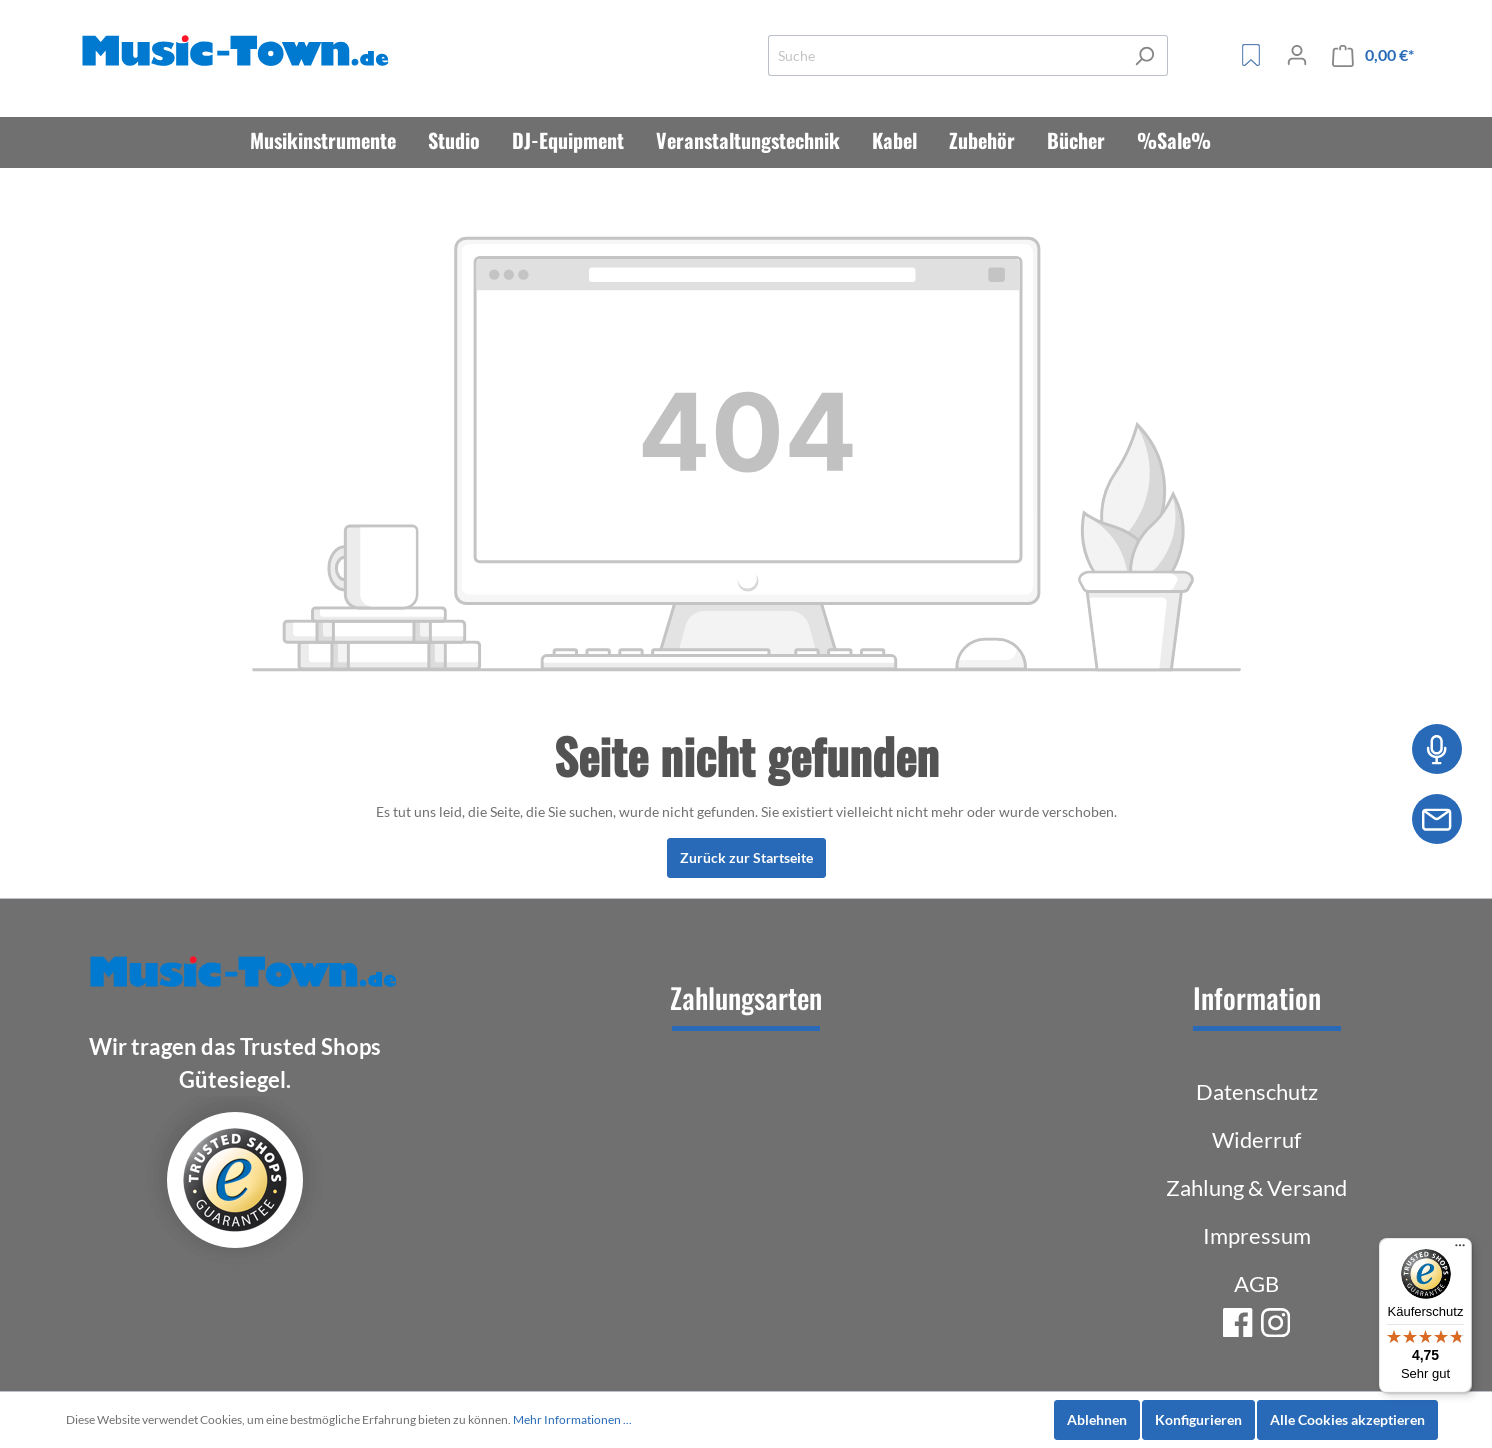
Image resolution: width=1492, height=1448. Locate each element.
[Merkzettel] (1251, 55)
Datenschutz (1257, 1091)
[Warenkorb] (1373, 55)
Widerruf (1256, 1139)
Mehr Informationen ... (572, 1419)
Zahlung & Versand (1256, 1187)
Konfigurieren (1198, 1419)
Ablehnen (1097, 1419)
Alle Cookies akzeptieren (1347, 1419)
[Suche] (945, 55)
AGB (1256, 1283)
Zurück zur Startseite (746, 857)
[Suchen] (1144, 55)
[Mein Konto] (1297, 55)
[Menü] (1460, 1250)
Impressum (1257, 1235)
